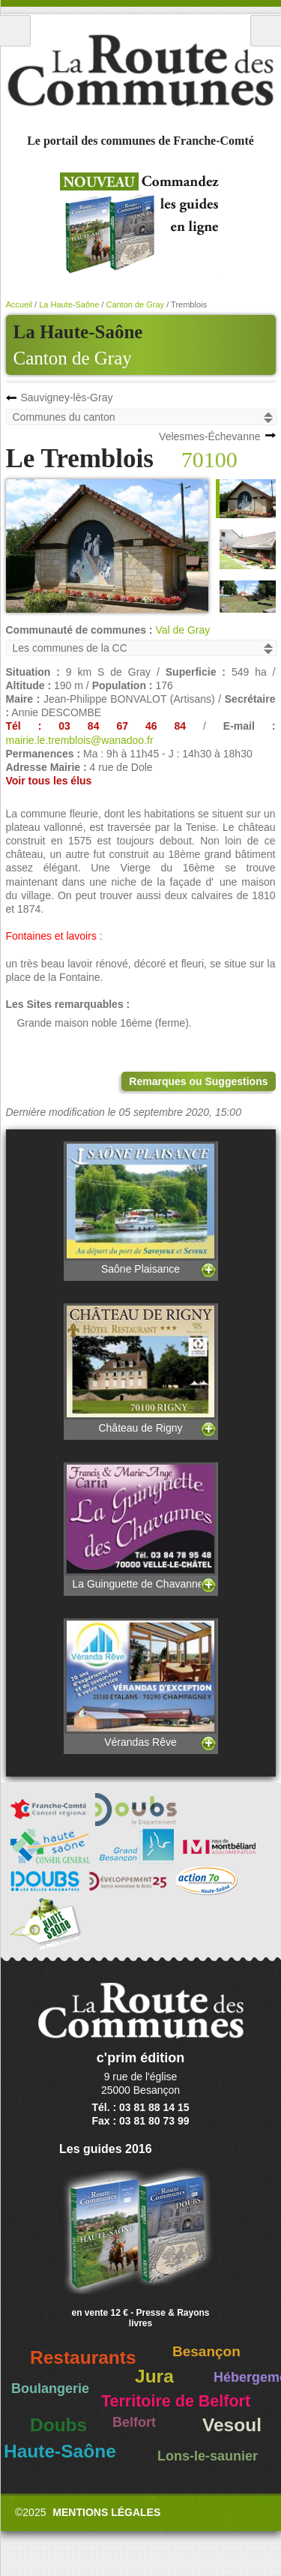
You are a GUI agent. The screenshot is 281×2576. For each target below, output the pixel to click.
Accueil (19, 304)
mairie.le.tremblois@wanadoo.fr (80, 740)
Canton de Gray (72, 358)
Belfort (134, 2422)
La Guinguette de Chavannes (140, 1526)
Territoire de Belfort (175, 2401)
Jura (154, 2376)
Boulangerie (50, 2388)
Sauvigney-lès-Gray (67, 397)
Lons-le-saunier (207, 2456)
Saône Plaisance (140, 1208)
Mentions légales (106, 2512)
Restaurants (83, 2357)
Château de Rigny (140, 1368)
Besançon (206, 2351)
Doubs (58, 2425)
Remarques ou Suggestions (198, 1081)
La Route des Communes (140, 70)
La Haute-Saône (69, 304)
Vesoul (232, 2425)
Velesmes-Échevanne (209, 436)
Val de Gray (182, 630)
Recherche (265, 30)
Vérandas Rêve (140, 1683)
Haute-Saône (60, 2451)
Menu (15, 30)
